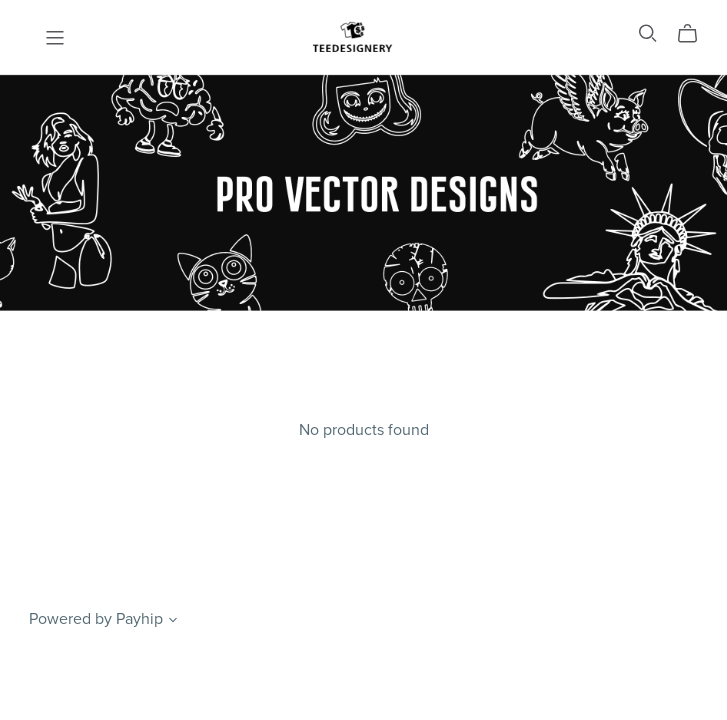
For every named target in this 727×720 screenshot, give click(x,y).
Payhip (139, 619)
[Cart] (695, 34)
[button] (173, 622)
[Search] (648, 33)
